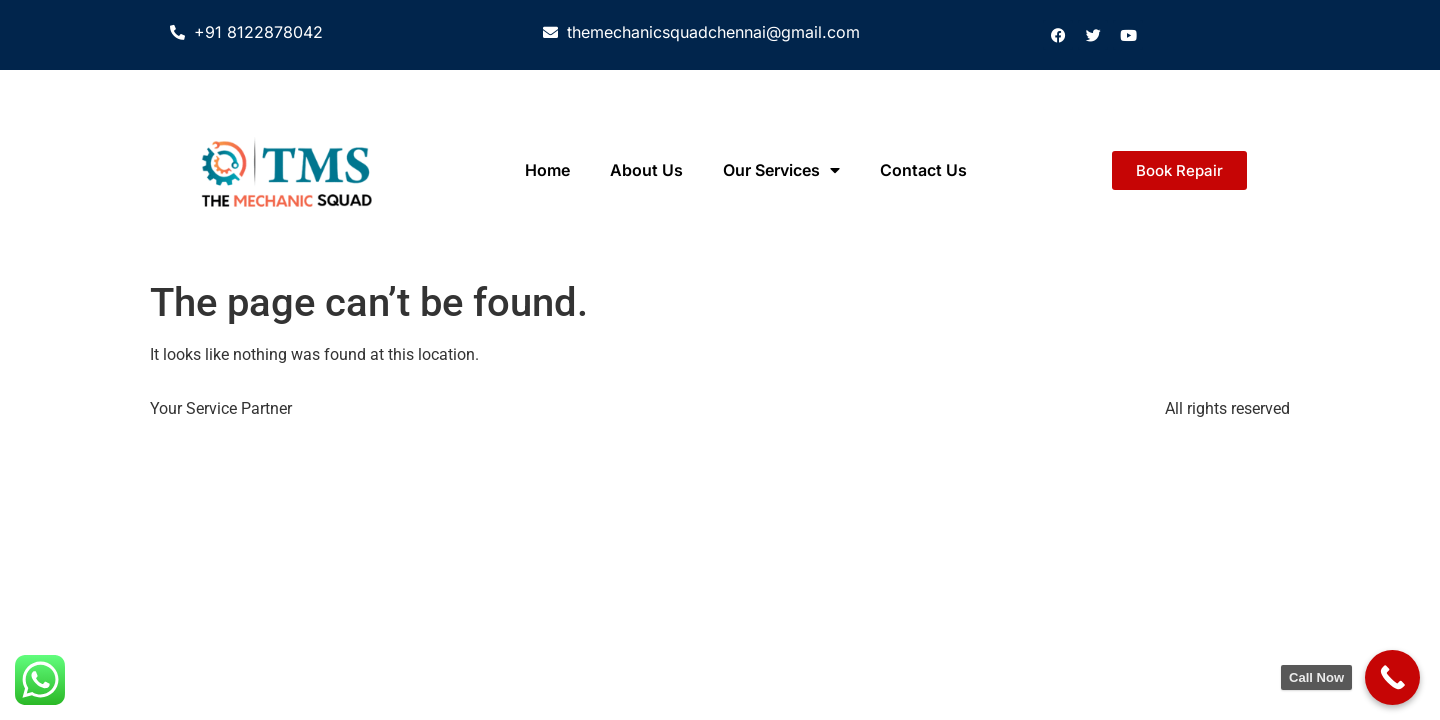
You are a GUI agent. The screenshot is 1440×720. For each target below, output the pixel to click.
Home (547, 170)
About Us (646, 170)
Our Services (781, 170)
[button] (1179, 170)
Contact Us (923, 170)
